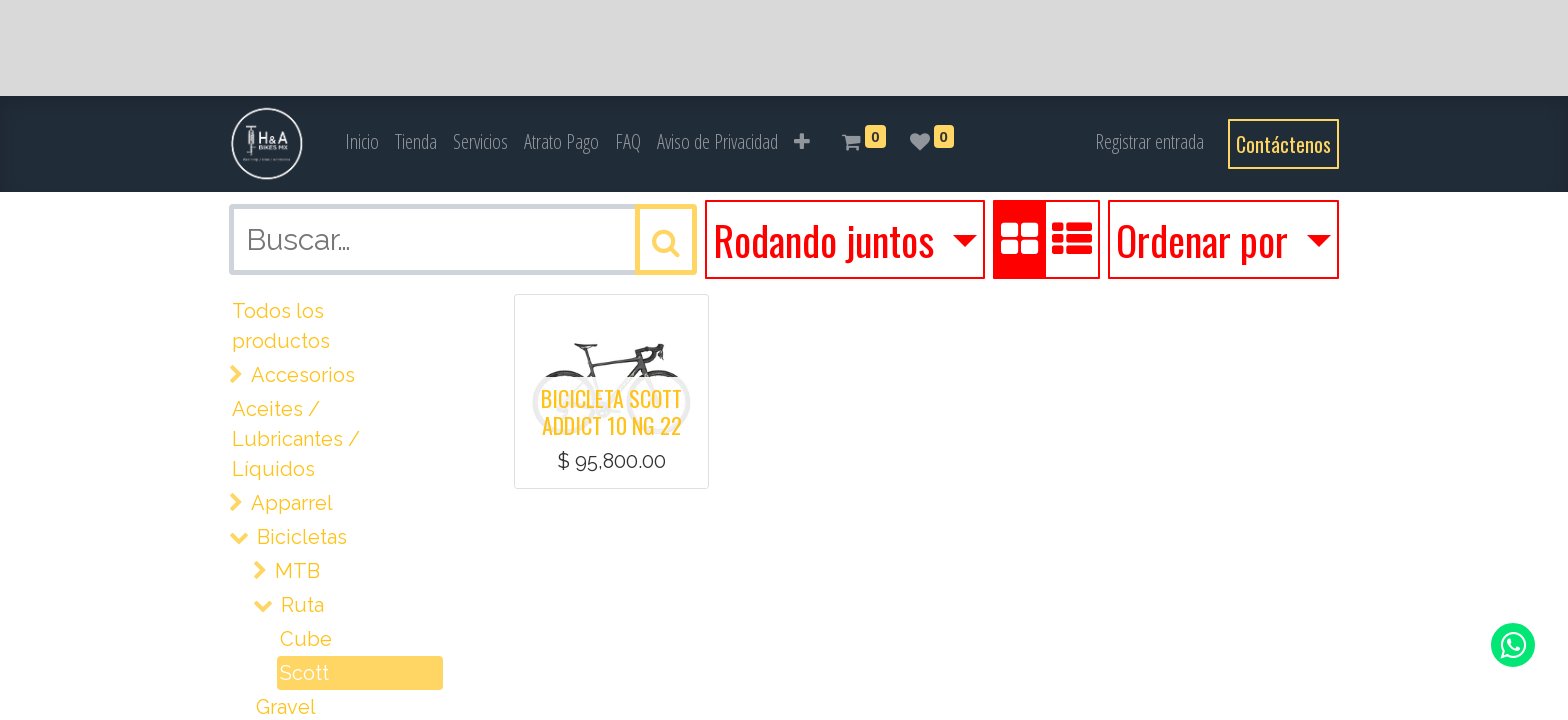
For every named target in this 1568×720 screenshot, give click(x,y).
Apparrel (292, 503)
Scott (304, 673)
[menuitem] (362, 142)
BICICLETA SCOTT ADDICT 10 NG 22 (611, 411)
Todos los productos (281, 326)
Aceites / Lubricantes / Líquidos (296, 439)
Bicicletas (302, 537)
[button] (802, 142)
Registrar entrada (1149, 141)
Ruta (302, 605)
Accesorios (303, 375)
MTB (297, 571)
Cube (306, 639)
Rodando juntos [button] (828, 240)
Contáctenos (1283, 144)
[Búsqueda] (666, 239)
